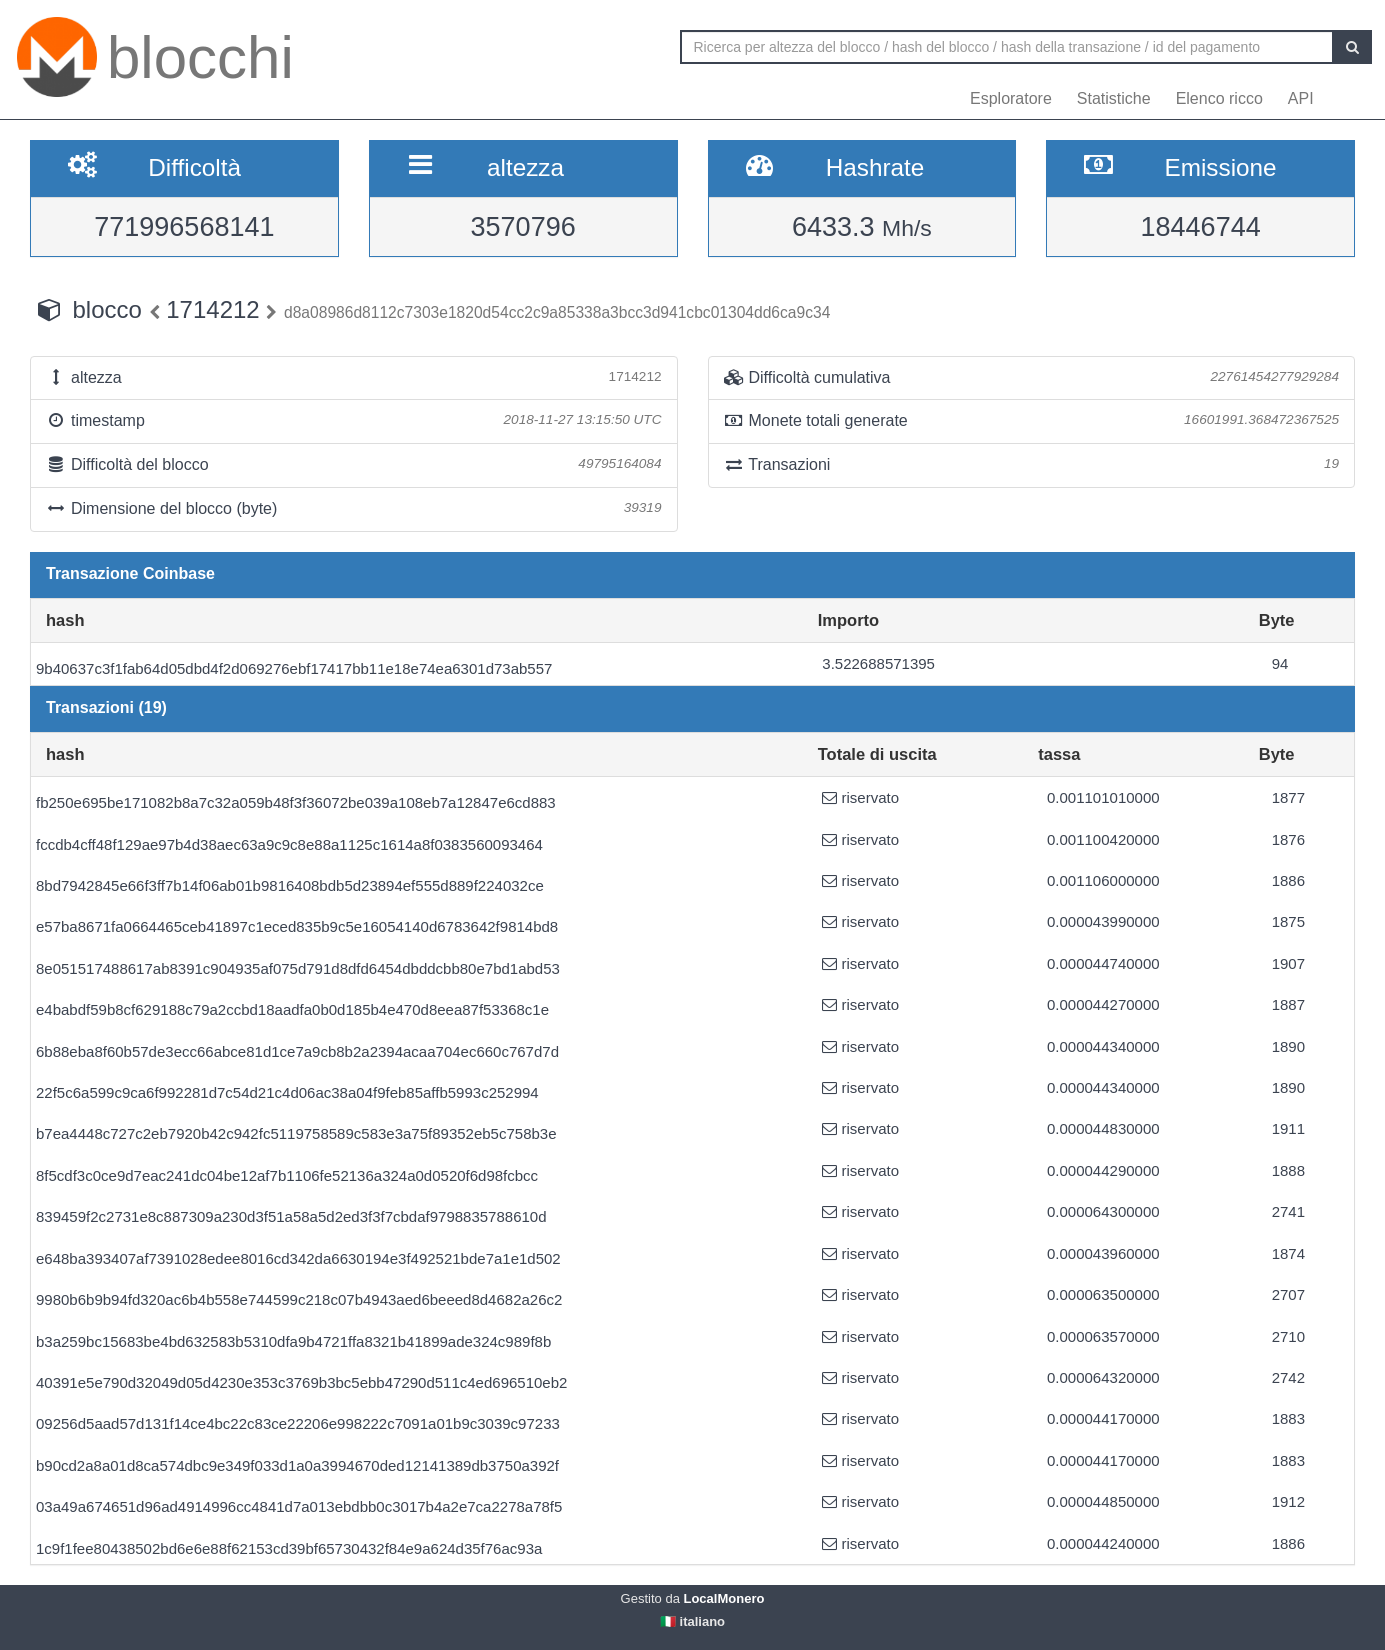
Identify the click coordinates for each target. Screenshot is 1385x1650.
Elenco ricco (1219, 98)
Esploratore (1011, 98)
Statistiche (1114, 98)
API (1301, 98)
